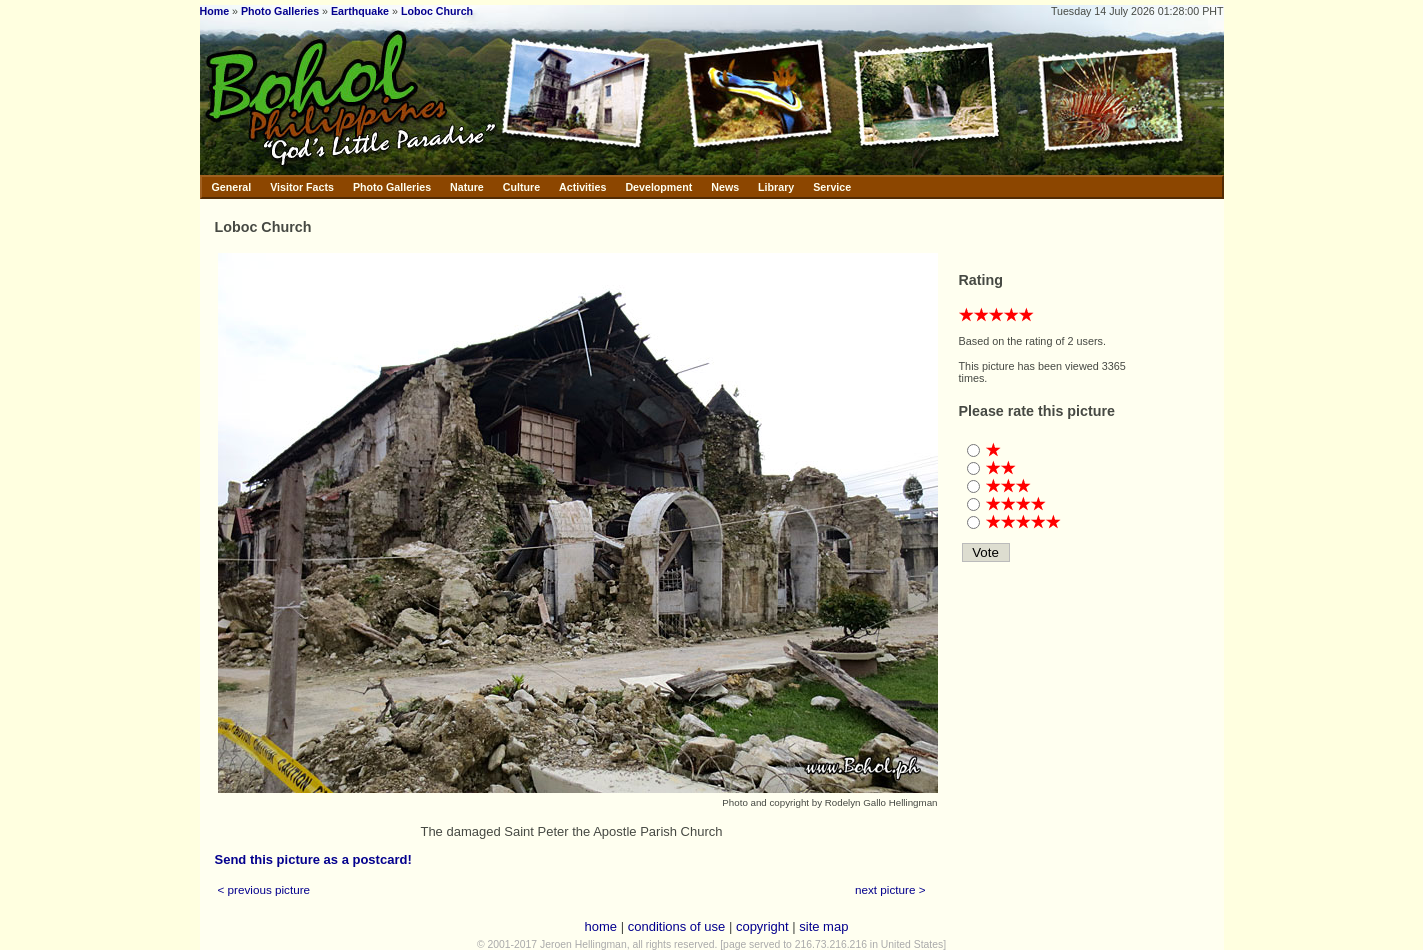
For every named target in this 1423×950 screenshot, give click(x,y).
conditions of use (677, 926)
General (232, 187)
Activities (582, 187)
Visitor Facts (302, 187)
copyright (762, 926)
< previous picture (264, 889)
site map (823, 926)
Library (776, 187)
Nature (467, 187)
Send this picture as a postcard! (313, 859)
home (601, 926)
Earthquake (360, 11)
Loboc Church (437, 11)
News (725, 187)
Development (658, 187)
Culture (521, 187)
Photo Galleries (280, 11)
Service (832, 187)
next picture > (890, 889)
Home (215, 11)
